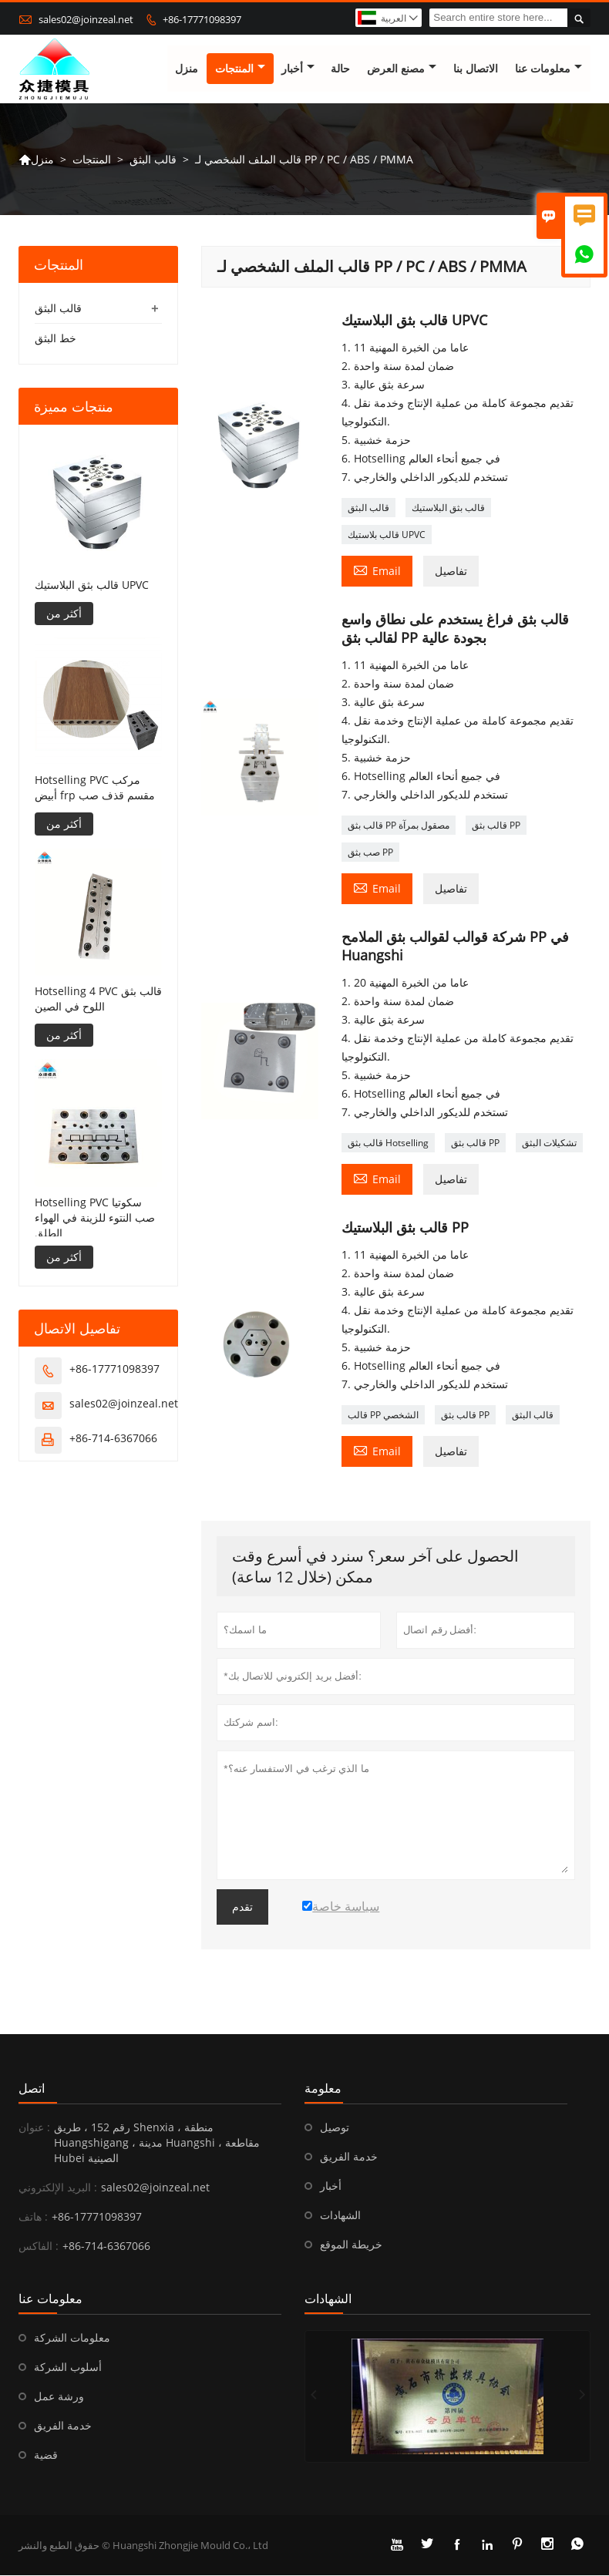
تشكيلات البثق (549, 1143)
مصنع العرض (401, 69)
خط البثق (55, 338)
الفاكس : (39, 2246)
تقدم (242, 1908)
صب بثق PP (370, 852)
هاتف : (33, 2217)
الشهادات (340, 2215)
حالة (340, 69)
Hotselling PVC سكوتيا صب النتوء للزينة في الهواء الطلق (95, 1217)
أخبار (298, 69)
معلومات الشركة (72, 2338)
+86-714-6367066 (113, 1438)
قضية (46, 2455)
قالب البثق (153, 159)
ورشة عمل (59, 2396)
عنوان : (34, 2127)
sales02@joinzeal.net (86, 19)
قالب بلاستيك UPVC (387, 535)
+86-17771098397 (202, 19)
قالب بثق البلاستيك (448, 508)
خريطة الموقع (351, 2245)
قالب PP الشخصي (383, 1415)
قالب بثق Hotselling (388, 1143)
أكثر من (64, 613)
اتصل (32, 2088)
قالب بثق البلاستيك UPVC (92, 584)
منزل (186, 69)
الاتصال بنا (475, 69)
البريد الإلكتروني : (58, 2188)
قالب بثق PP (496, 825)
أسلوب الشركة (68, 2367)
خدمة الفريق (349, 2157)
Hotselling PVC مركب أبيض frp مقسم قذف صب (95, 788)
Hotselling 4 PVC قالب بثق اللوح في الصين (98, 999)
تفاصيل (451, 571)
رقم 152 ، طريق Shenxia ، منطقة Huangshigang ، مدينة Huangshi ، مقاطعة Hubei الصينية (157, 2143)
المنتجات (240, 69)
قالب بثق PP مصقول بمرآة (398, 825)
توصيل (334, 2127)
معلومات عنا (548, 69)
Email (377, 570)
